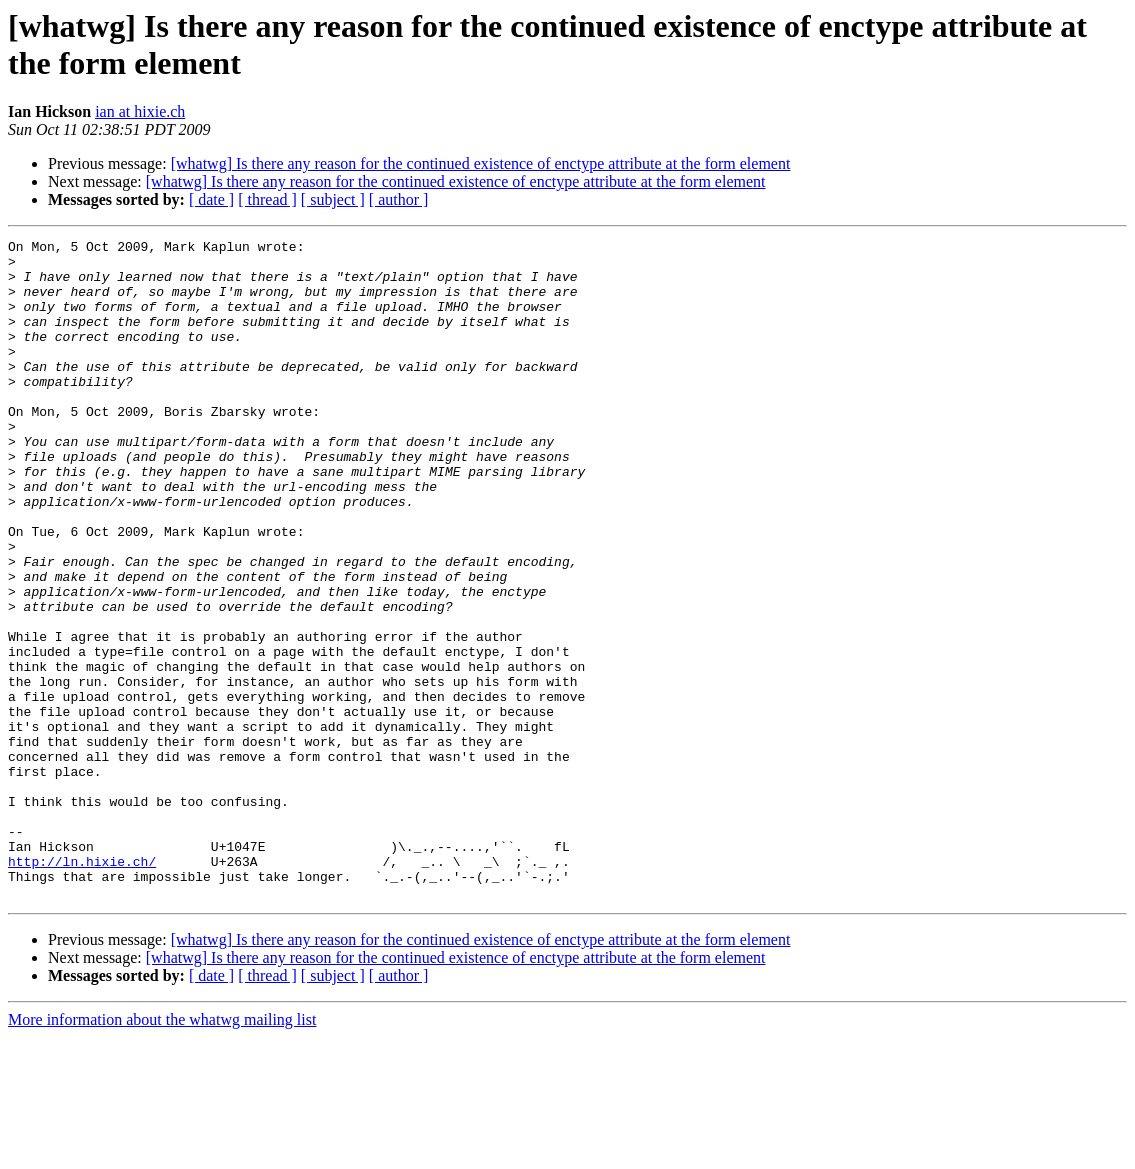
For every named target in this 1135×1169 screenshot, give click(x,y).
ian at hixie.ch (140, 111)
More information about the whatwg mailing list (162, 1151)
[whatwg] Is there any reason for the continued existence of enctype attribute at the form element (481, 163)
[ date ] (211, 199)
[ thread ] (267, 199)
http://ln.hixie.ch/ (82, 987)
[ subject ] (333, 199)
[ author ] (399, 199)
